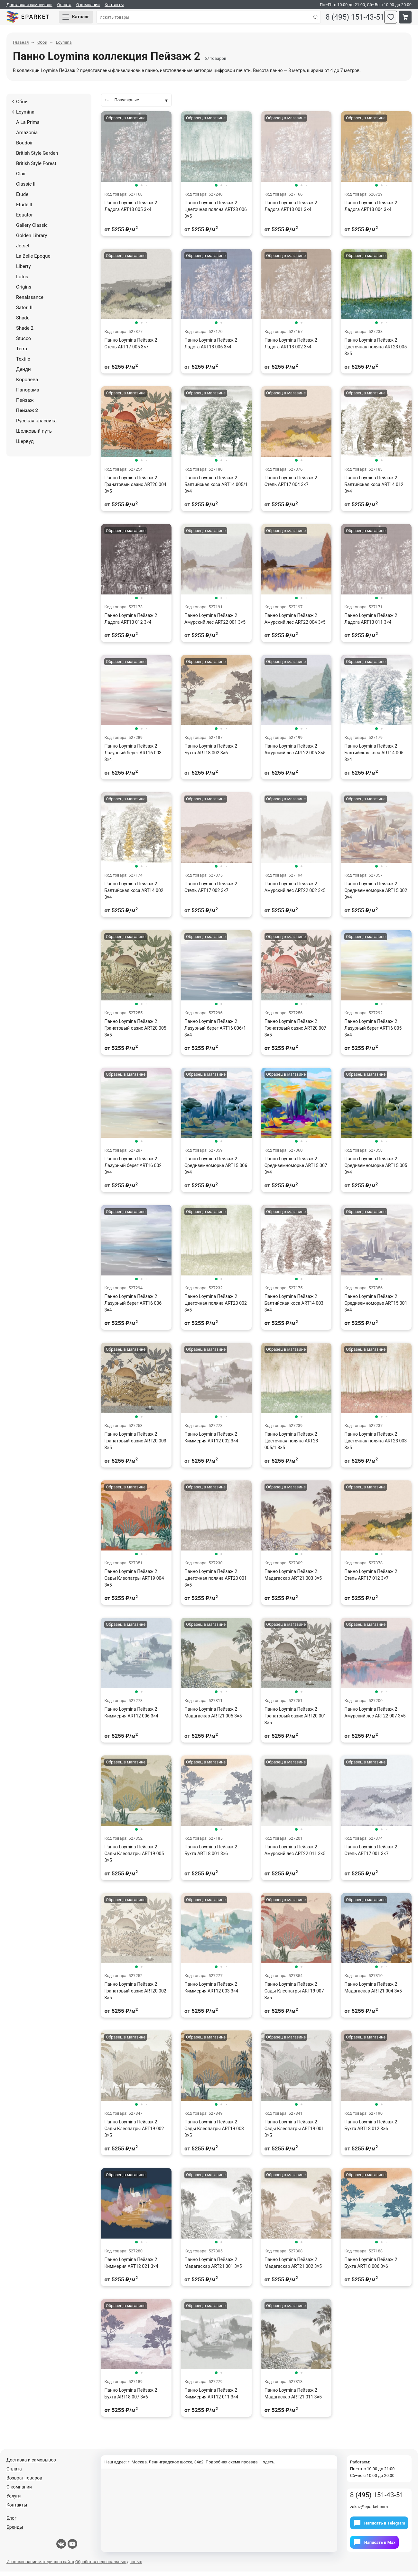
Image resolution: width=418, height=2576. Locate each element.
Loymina (23, 116)
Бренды (14, 2531)
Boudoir (24, 147)
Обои (20, 106)
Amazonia (27, 137)
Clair (21, 178)
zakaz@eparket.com (369, 2511)
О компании (88, 4)
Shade (23, 322)
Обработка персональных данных (108, 2566)
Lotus (22, 281)
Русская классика (36, 425)
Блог (11, 2522)
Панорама (27, 394)
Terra (21, 353)
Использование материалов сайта (40, 2566)
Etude (22, 199)
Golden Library (31, 240)
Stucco (23, 343)
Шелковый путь (34, 435)
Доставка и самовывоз (29, 4)
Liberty (23, 271)
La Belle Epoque (33, 260)
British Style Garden (37, 158)
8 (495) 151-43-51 (350, 19)
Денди (23, 374)
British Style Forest (36, 168)
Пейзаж (25, 405)
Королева (27, 384)
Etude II (24, 209)
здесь (268, 2466)
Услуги (13, 2500)
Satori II (24, 312)
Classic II (25, 188)
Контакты (114, 4)
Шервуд (25, 446)
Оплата (64, 4)
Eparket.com (35, 19)
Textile (23, 363)
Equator (24, 219)
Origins (23, 291)
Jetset (23, 250)
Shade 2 (24, 333)
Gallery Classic (32, 230)
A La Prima (28, 127)
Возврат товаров (24, 2482)
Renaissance (29, 302)
